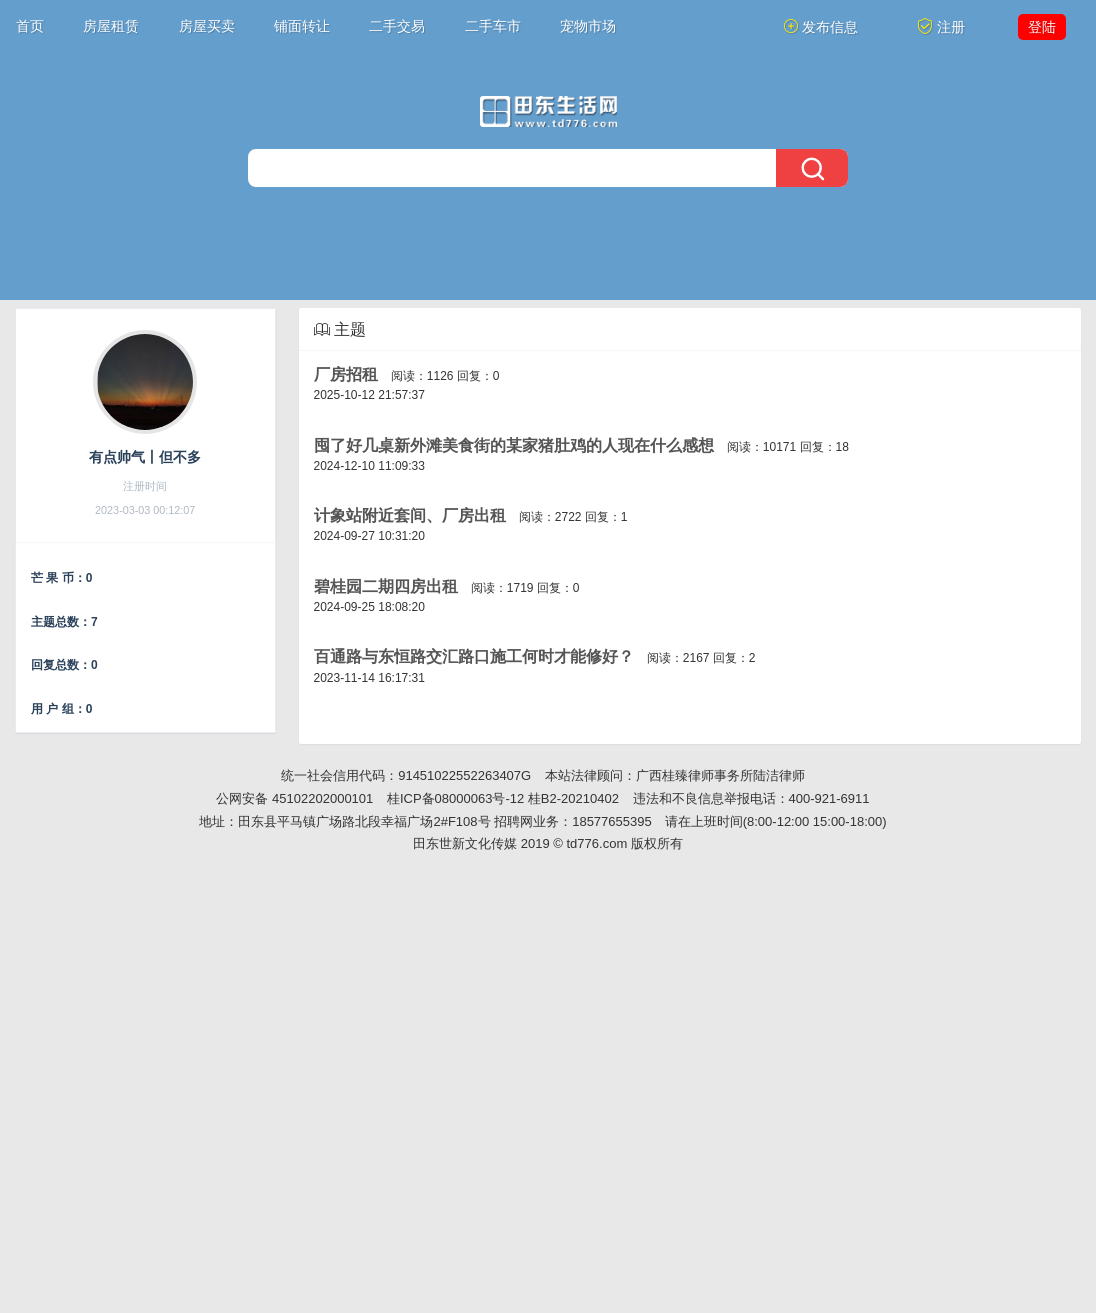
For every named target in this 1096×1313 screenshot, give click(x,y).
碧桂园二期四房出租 (386, 586)
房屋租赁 (111, 26)
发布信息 (821, 26)
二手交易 (397, 26)
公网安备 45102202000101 (294, 798)
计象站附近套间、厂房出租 (410, 515)
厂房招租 (346, 374)
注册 (941, 26)
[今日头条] (548, 111)
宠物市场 (588, 26)
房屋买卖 (207, 26)
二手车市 (493, 26)
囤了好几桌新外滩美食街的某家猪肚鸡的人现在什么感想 (514, 445)
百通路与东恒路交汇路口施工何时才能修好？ (474, 656)
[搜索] (548, 168)
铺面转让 (302, 26)
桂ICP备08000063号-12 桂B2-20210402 (503, 798)
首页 (30, 26)
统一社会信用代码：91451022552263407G (406, 775)
